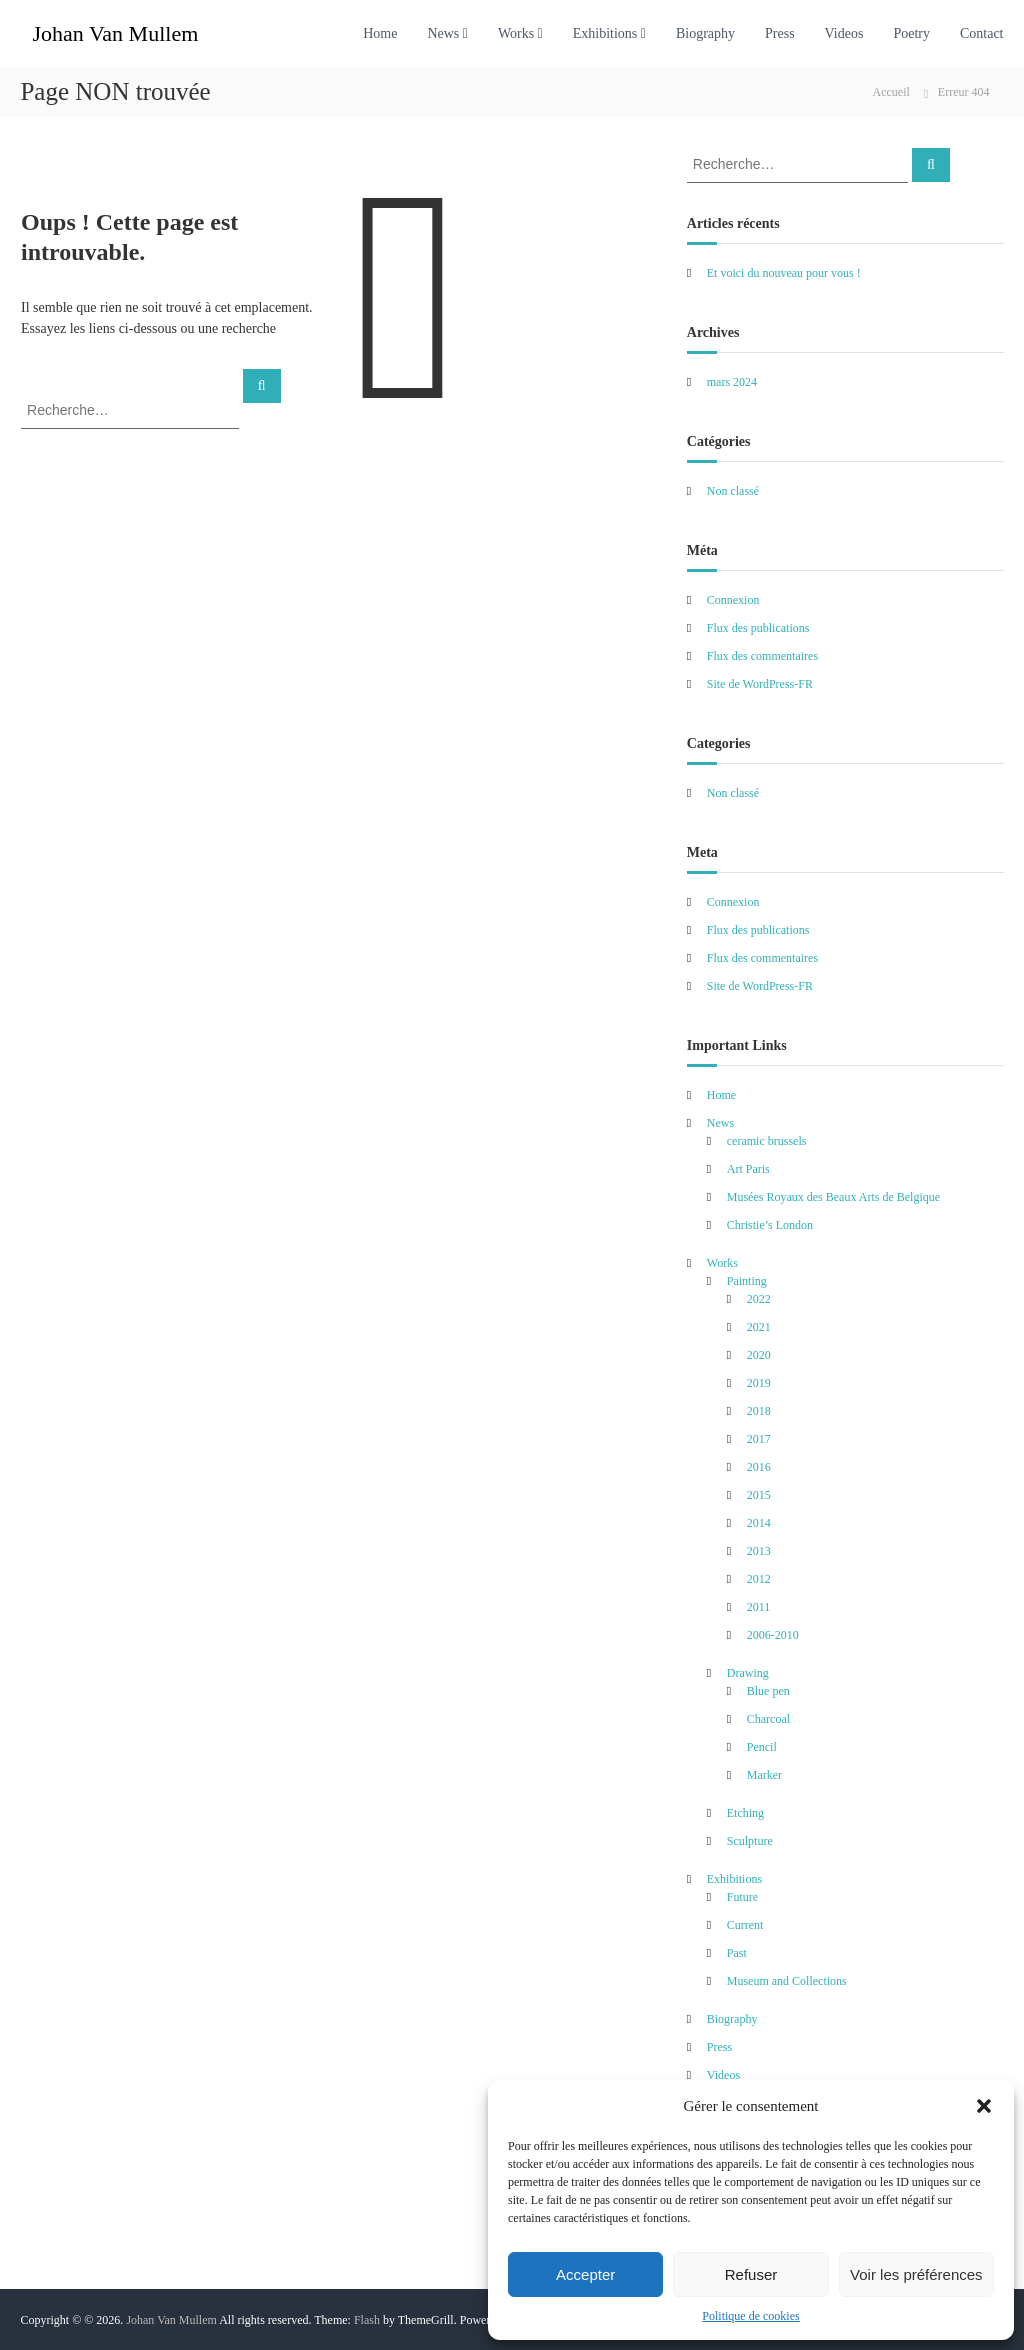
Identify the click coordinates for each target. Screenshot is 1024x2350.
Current (745, 1925)
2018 (759, 1411)
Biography (705, 33)
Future (742, 1897)
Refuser (751, 2274)
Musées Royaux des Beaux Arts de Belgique (833, 1197)
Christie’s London (770, 1225)
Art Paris (748, 1169)
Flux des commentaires (762, 656)
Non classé (733, 491)
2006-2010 (773, 1635)
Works (516, 33)
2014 (759, 1523)
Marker (764, 1775)
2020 (759, 1355)
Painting (747, 1281)
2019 (759, 1383)
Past (737, 1953)
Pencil (762, 1747)
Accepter (585, 2274)
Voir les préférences (916, 2274)
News (443, 33)
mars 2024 (732, 382)
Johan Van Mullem (115, 33)
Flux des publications (758, 628)
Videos (844, 33)
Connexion (733, 600)
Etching (745, 1813)
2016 (759, 1467)
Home (380, 33)
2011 (759, 1607)
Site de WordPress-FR (760, 684)
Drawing (748, 1673)
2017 (759, 1439)
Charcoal (768, 1719)
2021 (759, 1327)
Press (780, 33)
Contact (982, 33)
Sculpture (750, 1841)
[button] (984, 2106)
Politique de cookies (750, 2316)
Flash (367, 2320)
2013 (759, 1551)
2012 (759, 1579)
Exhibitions (605, 33)
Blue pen (768, 1691)
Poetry (911, 33)
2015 (759, 1495)
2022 (759, 1299)
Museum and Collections (787, 1981)
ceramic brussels (767, 1141)
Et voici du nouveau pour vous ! (784, 273)
